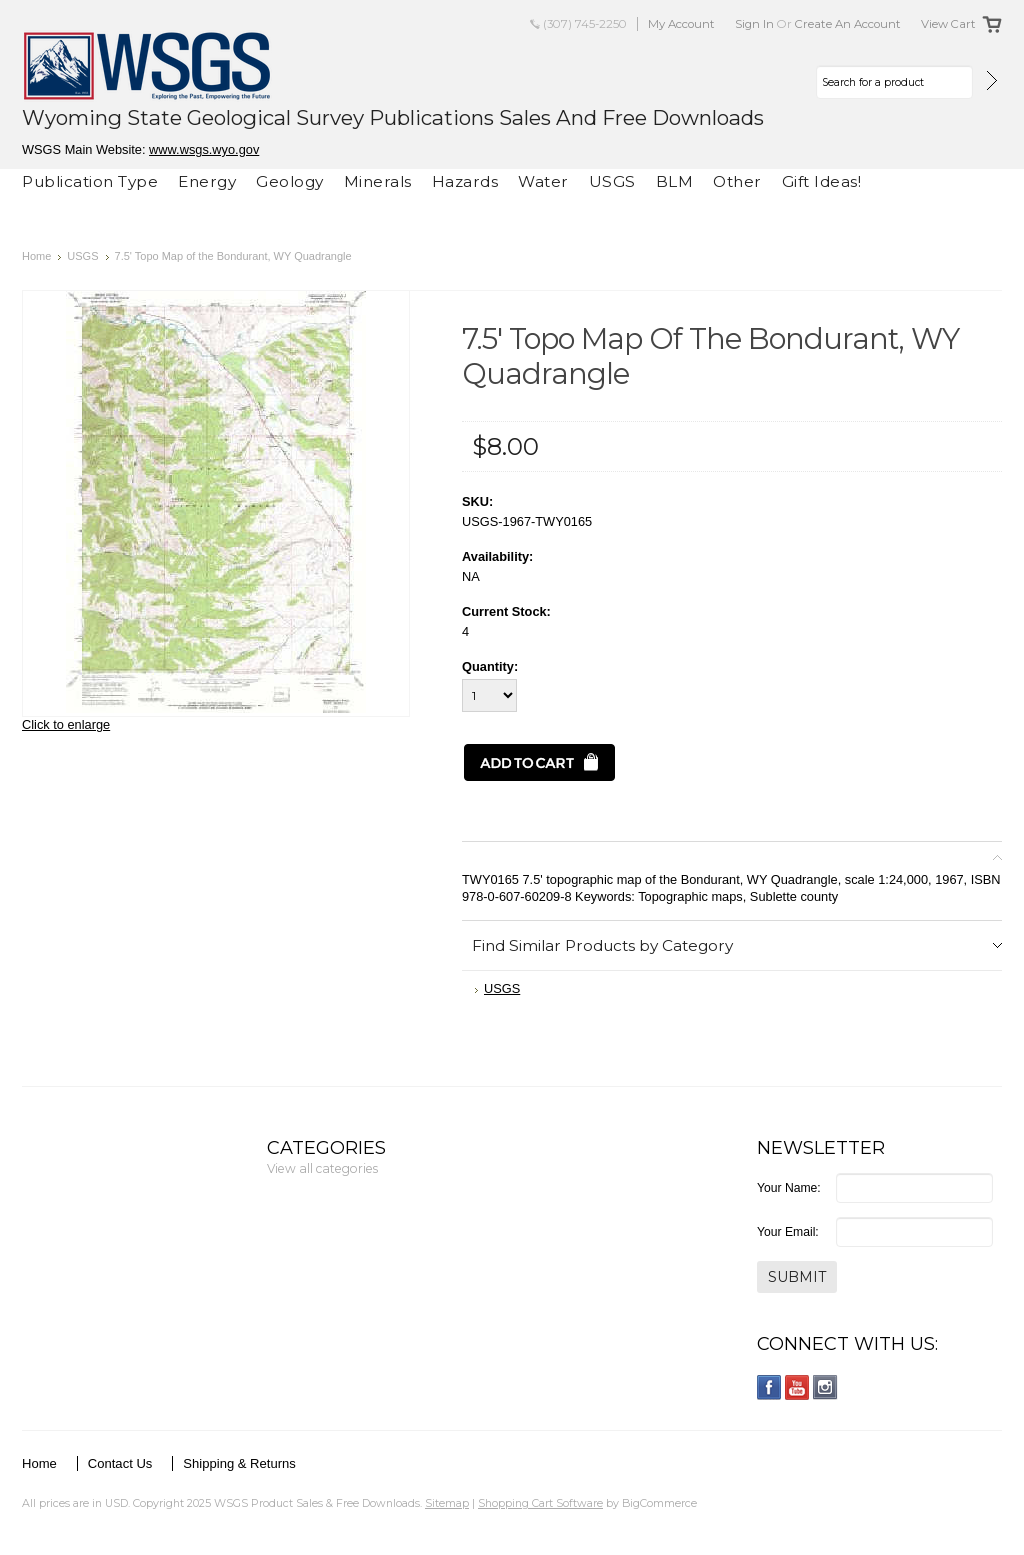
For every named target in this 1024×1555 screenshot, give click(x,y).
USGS (612, 181)
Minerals (378, 181)
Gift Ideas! (822, 181)
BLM (675, 181)
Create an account (848, 24)
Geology (290, 181)
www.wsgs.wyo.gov (204, 149)
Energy (207, 181)
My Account (681, 24)
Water (543, 181)
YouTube (797, 1387)
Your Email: (788, 1232)
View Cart (948, 24)
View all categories (322, 1168)
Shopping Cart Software (540, 1503)
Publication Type (90, 181)
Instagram (825, 1387)
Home (36, 256)
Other (737, 181)
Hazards (465, 181)
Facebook (769, 1387)
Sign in (754, 24)
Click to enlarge (66, 724)
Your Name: (789, 1188)
